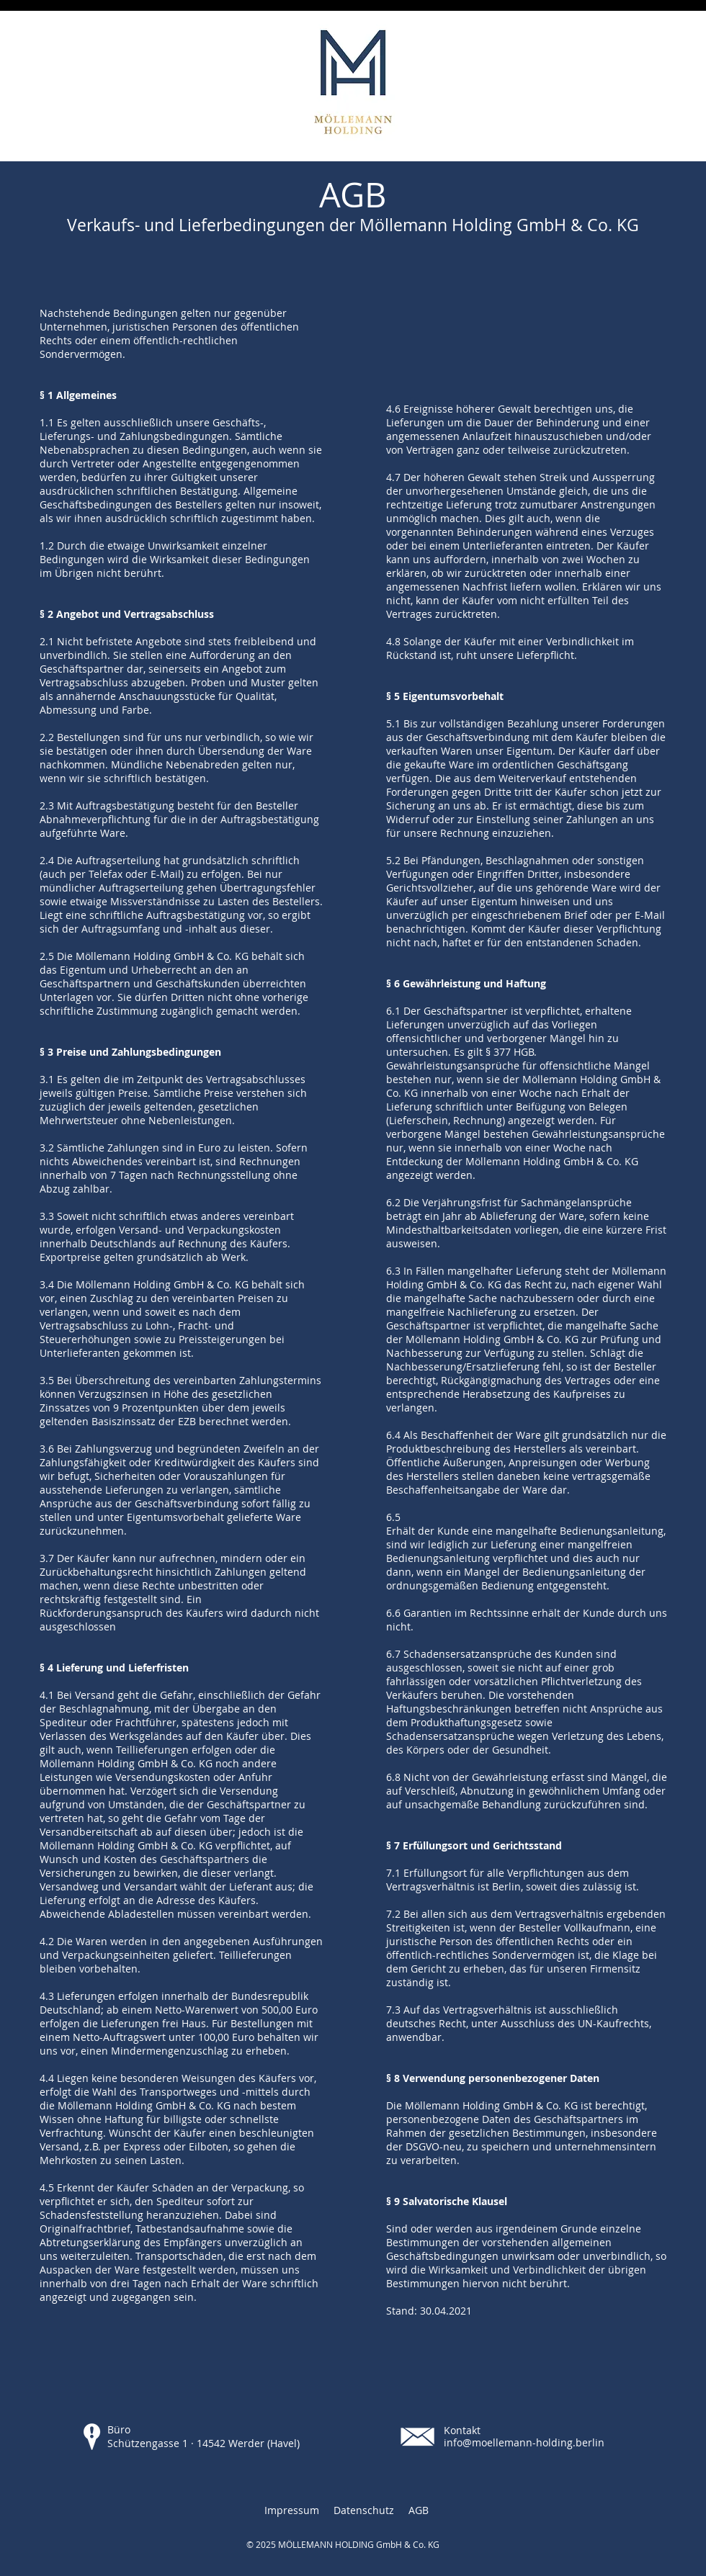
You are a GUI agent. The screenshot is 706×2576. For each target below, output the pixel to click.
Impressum (291, 2510)
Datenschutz (364, 2510)
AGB (418, 2510)
